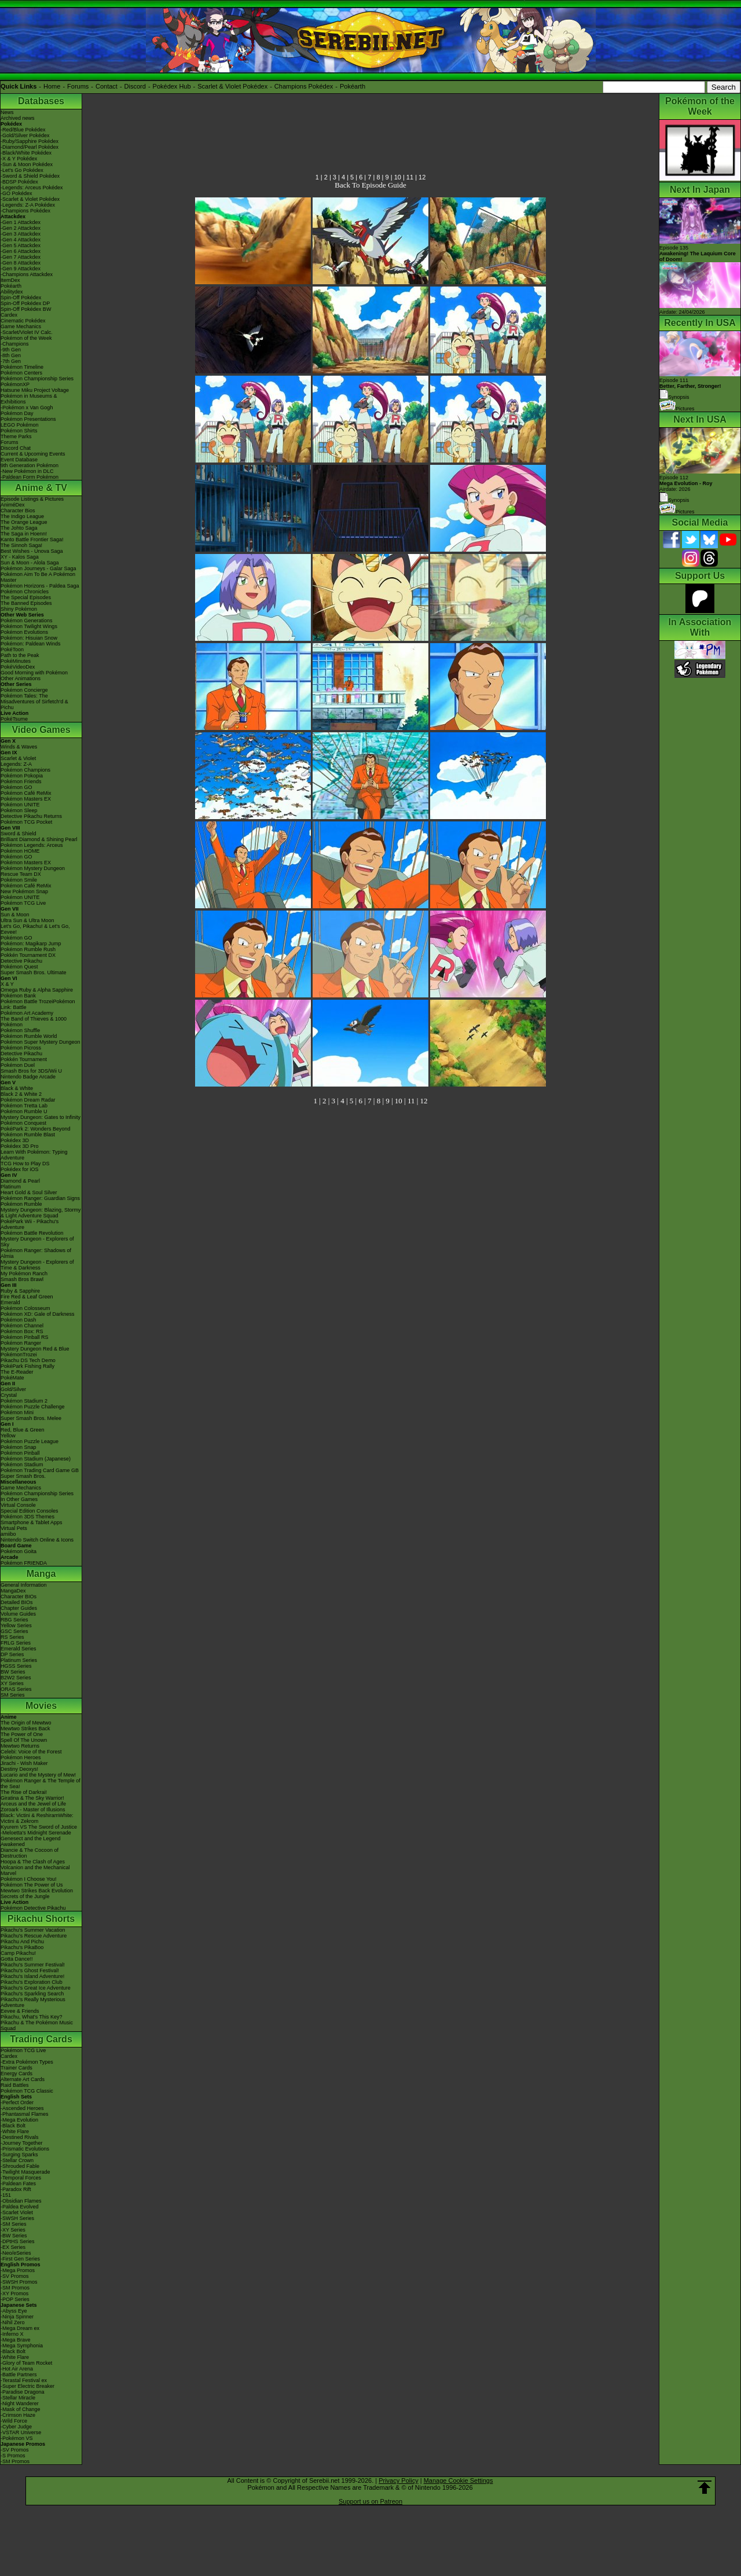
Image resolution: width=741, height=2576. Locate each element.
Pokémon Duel (18, 1065)
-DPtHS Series (18, 2241)
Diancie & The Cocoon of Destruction (29, 1853)
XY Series (12, 1683)
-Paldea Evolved (20, 2207)
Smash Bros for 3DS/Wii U (31, 1071)
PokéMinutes (16, 661)
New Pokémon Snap (24, 891)
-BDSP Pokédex (19, 182)
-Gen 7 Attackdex (21, 257)
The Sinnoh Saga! (21, 545)
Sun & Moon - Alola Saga (30, 563)
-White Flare (15, 2131)
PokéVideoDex (18, 667)
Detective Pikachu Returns (31, 816)
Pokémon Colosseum (25, 1308)
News (7, 112)
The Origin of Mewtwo (26, 1723)
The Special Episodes (26, 597)
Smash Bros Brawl (22, 1279)
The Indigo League (22, 516)
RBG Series (14, 1620)
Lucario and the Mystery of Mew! (38, 1775)
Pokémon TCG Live (23, 903)
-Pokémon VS (17, 2438)
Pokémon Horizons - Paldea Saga (40, 586)
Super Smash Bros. (23, 1476)
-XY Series (13, 2230)
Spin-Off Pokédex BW (26, 309)
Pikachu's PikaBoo (22, 1947)
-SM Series (14, 2224)
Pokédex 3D (15, 1140)
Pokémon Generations (27, 620)
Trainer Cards (16, 2068)
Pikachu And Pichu (22, 1941)
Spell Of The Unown (24, 1740)
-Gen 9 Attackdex (21, 268)
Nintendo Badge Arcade (28, 1077)
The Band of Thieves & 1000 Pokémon (34, 1022)
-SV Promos (15, 2276)
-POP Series (15, 2299)
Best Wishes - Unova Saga (32, 551)
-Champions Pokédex (25, 211)
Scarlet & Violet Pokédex (232, 86)
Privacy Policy (398, 2480)
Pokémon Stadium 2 (24, 1401)
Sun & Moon (15, 915)
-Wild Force (14, 2421)
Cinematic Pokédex (23, 321)
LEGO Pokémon (20, 425)
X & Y (7, 984)
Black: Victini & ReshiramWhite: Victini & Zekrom (37, 1818)
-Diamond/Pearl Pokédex (29, 147)
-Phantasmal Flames (25, 2114)
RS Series (12, 1637)
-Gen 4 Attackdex (21, 240)
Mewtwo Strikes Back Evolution (37, 1891)
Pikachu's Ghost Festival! (30, 1970)
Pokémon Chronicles (25, 592)
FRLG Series (16, 1643)
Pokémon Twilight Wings (29, 626)
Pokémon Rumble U (24, 1111)
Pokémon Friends (21, 781)
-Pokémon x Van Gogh (27, 407)
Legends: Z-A (16, 764)
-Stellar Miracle (18, 2398)
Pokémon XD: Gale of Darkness (38, 1314)
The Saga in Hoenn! (24, 534)
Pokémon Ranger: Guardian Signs (40, 1198)
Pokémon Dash (18, 1320)
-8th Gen (11, 355)
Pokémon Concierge (24, 690)
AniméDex (13, 505)
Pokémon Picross (21, 1048)
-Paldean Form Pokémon (29, 477)
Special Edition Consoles (29, 1511)
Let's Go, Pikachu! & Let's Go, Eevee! (35, 929)
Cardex (9, 315)
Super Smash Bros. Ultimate (34, 972)
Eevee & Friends (20, 2011)
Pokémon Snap (18, 1447)
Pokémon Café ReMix (26, 793)
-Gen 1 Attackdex (21, 222)
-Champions (15, 344)
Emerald (10, 1302)
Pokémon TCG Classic (27, 2091)
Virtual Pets (14, 1528)
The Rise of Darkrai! (24, 1792)
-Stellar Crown (17, 2160)
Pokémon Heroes (21, 1757)
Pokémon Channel (22, 1326)
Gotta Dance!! (17, 1959)
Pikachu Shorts (41, 1919)
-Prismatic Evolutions (25, 2149)
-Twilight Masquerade (25, 2172)
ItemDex (10, 280)
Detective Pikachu (21, 961)
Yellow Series (16, 1625)
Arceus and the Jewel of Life (33, 1804)
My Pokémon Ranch (24, 1273)
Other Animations (21, 678)
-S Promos (13, 2455)
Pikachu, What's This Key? (32, 2017)
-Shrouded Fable (20, 2166)
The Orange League (24, 522)
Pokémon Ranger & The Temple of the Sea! (40, 1783)
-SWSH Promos (19, 2282)
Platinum (11, 1187)
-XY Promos (14, 2293)
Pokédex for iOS (20, 1169)
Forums (78, 86)
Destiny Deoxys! (19, 1769)
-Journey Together (21, 2143)
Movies (41, 1706)
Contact (107, 86)
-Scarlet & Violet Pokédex (30, 199)
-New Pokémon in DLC (27, 471)
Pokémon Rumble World (29, 1036)
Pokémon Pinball (20, 1453)
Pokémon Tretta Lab (24, 1106)
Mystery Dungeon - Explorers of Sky (37, 1241)
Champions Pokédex (303, 86)
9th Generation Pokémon (29, 465)
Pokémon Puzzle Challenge (33, 1407)
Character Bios (18, 510)
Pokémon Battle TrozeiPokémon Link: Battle (38, 1004)
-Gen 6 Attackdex (21, 251)
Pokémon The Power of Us (32, 1885)
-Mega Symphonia (22, 2346)
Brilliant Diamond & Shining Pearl (39, 839)
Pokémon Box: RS (22, 1331)
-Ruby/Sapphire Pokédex (29, 141)
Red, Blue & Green (23, 1430)
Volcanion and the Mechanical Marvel (35, 1870)
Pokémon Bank (18, 996)
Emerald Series (18, 1649)
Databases (41, 101)
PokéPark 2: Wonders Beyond (35, 1129)
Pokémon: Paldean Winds (31, 644)
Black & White (17, 1088)
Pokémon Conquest (23, 1123)
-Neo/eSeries (16, 2253)
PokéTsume (14, 719)
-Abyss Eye (14, 2311)
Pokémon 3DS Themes (27, 1517)
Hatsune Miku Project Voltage (35, 390)
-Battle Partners (19, 2374)
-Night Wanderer (20, 2403)
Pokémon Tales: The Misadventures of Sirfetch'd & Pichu (34, 701)
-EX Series (13, 2247)
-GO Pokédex (16, 193)
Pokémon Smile (19, 880)
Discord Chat (16, 448)
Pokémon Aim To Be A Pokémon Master (38, 577)
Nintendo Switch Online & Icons (37, 1540)
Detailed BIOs (17, 1602)
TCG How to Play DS (25, 1163)
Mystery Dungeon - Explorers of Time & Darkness (37, 1265)
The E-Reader (17, 1372)
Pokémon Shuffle (20, 1030)
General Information (24, 1585)
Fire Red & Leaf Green (27, 1297)
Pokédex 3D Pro (20, 1146)
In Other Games (19, 1499)
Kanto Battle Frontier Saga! (32, 539)
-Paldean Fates (18, 2183)
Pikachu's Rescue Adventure (34, 1936)
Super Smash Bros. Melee (31, 1418)
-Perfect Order (17, 2102)
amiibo (8, 1534)
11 (409, 177)
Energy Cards (16, 2073)
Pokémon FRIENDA (24, 1563)
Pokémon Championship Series (37, 378)
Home (51, 86)
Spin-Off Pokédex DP (25, 303)
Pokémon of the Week (26, 338)
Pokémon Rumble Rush (28, 949)
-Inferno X (12, 2334)
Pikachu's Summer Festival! (33, 1965)
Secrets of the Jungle (25, 1896)
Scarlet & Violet (18, 758)
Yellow (8, 1436)
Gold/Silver (13, 1389)
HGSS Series (16, 1666)
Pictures (677, 409)
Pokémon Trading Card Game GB (40, 1470)
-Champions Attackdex (27, 274)
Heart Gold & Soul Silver (29, 1192)
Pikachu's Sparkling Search (32, 1994)
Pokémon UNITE (20, 805)
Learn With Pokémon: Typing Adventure (34, 1155)
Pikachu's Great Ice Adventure (36, 1988)
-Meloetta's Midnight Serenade (36, 1833)
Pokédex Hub (172, 86)
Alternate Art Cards (23, 2079)
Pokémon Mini (17, 1412)
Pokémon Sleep (19, 810)
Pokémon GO (16, 787)
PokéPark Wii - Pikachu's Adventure (29, 1224)
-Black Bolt (13, 2126)
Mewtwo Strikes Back (25, 1728)
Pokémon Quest (19, 967)
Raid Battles (15, 2085)
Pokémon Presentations (28, 419)
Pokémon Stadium (22, 1464)
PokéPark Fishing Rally (27, 1366)
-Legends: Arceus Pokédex (32, 187)
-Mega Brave (16, 2340)
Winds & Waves (19, 747)
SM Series (13, 1695)
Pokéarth (352, 86)
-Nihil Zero (13, 2322)
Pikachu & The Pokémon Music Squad (37, 2025)
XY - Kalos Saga (20, 557)
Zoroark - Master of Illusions (33, 1809)
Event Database (19, 460)
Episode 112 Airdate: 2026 (686, 483)
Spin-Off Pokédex (21, 297)
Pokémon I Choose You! (29, 1879)
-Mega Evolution (19, 2120)
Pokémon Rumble (21, 1204)
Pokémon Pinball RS (25, 1337)
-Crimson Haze (18, 2415)
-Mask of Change (21, 2409)
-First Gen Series (20, 2259)
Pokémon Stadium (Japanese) (36, 1459)
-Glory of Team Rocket (26, 2363)
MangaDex (13, 1591)
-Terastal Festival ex (24, 2380)
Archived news (18, 118)
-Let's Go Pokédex (22, 170)
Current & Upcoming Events (33, 454)
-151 (6, 2195)
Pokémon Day (17, 413)
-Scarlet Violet (17, 2212)
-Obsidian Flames (21, 2201)
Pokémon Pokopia (22, 776)
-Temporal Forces (21, 2178)
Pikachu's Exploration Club (32, 1982)
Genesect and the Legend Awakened (31, 1841)
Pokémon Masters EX (26, 799)
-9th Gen (11, 350)
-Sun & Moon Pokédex (27, 164)
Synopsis (674, 500)
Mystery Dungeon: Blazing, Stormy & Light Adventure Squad (41, 1213)
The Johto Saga (19, 528)
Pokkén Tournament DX (28, 955)
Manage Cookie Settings (458, 2480)
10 (397, 177)
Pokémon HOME (20, 851)
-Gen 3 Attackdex (21, 234)
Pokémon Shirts (19, 431)
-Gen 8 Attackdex (21, 263)
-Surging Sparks (19, 2154)
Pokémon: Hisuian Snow (29, 638)
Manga (41, 1574)
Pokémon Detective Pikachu (33, 1908)
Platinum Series (19, 1660)
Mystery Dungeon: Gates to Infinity (40, 1117)
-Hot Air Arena (17, 2369)
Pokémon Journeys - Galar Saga (38, 568)
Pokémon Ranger (21, 1343)
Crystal (9, 1395)
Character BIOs (18, 1596)
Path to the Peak (20, 655)
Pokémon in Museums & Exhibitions (29, 399)
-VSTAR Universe (21, 2432)
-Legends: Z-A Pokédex (28, 205)
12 (422, 177)
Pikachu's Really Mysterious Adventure (33, 2002)
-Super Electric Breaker (27, 2386)
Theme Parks (16, 436)
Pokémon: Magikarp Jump (31, 943)
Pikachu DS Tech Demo (28, 1360)
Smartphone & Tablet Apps (31, 1522)
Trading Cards (41, 2039)
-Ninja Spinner (17, 2317)
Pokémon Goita (18, 1551)
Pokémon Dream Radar (28, 1100)
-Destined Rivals (20, 2137)
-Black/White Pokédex (26, 153)
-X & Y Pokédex (19, 159)
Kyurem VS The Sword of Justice (39, 1827)
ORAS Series (16, 1689)
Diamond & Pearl (20, 1181)
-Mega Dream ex (20, 2328)
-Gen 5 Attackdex (21, 245)
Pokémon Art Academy (27, 1013)
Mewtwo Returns (20, 1746)
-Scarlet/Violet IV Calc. (27, 332)
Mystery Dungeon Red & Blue (35, 1349)
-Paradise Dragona (23, 2392)
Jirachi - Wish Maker (24, 1763)
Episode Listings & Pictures (32, 499)
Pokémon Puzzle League (29, 1441)
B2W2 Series (16, 1677)
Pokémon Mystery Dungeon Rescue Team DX (33, 871)
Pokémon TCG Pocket (26, 822)
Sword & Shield (18, 833)
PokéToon (12, 649)
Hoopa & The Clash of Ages (33, 1862)
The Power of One (22, 1734)
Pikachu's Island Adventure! (32, 1976)
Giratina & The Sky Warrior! (32, 1798)
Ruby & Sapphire (20, 1291)
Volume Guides (18, 1614)
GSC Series (14, 1631)
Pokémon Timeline (22, 367)
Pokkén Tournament (24, 1059)
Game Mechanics (21, 326)
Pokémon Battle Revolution (32, 1233)
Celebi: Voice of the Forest (31, 1752)
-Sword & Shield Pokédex (30, 176)
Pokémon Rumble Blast (28, 1134)
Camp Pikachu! (18, 1953)
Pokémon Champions (25, 770)
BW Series (13, 1672)
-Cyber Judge (16, 2427)
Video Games (41, 730)
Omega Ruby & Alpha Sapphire (37, 990)
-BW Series (14, 2236)
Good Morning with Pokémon (34, 673)
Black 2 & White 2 (21, 1094)
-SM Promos (15, 2288)
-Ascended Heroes (22, 2108)
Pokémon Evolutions (24, 632)
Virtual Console (18, 1505)
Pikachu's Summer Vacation (33, 1930)
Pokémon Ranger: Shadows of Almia (36, 1253)
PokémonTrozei (19, 1354)
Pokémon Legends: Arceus (32, 845)
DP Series (12, 1654)
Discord (135, 86)
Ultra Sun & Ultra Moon (27, 920)
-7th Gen (11, 361)
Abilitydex (12, 292)
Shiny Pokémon (19, 609)
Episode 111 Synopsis (690, 388)
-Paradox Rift (16, 2189)
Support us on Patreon (370, 2501)
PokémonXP (15, 384)
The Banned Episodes (26, 603)
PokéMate (12, 1378)
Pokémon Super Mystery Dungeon (40, 1042)
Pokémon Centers (21, 373)
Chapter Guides (19, 1608)
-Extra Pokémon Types (27, 2062)
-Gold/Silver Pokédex (25, 135)
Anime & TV (41, 488)
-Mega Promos (18, 2270)
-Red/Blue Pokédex (23, 130)
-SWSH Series (17, 2218)
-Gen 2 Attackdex (21, 228)
